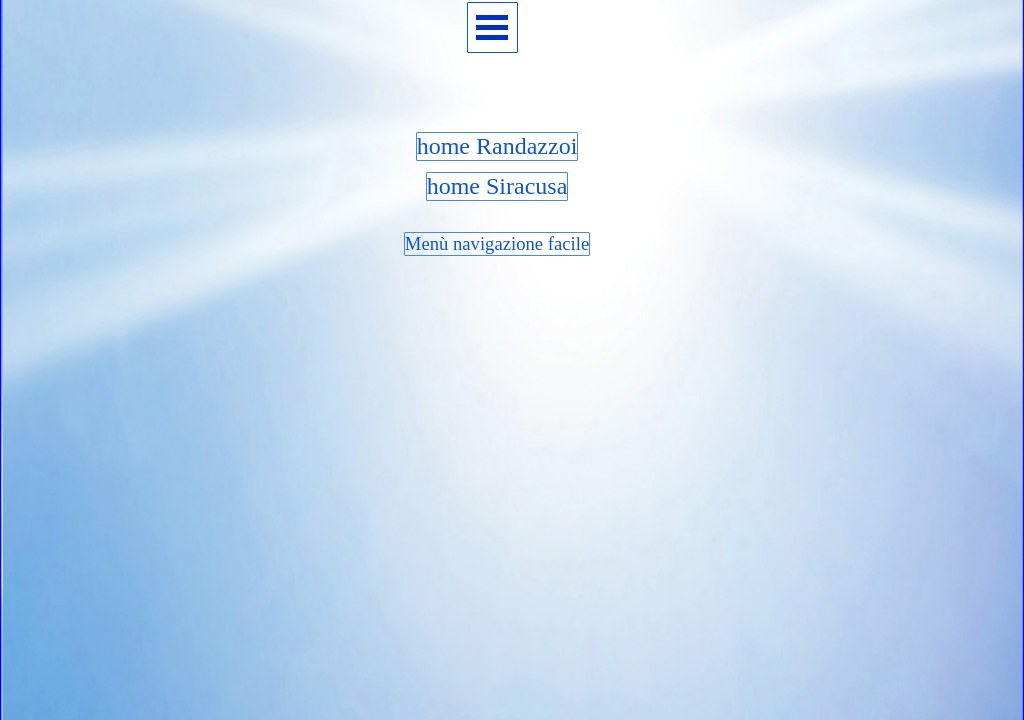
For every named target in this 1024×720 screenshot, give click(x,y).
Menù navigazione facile (497, 243)
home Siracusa (497, 186)
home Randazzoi (497, 146)
